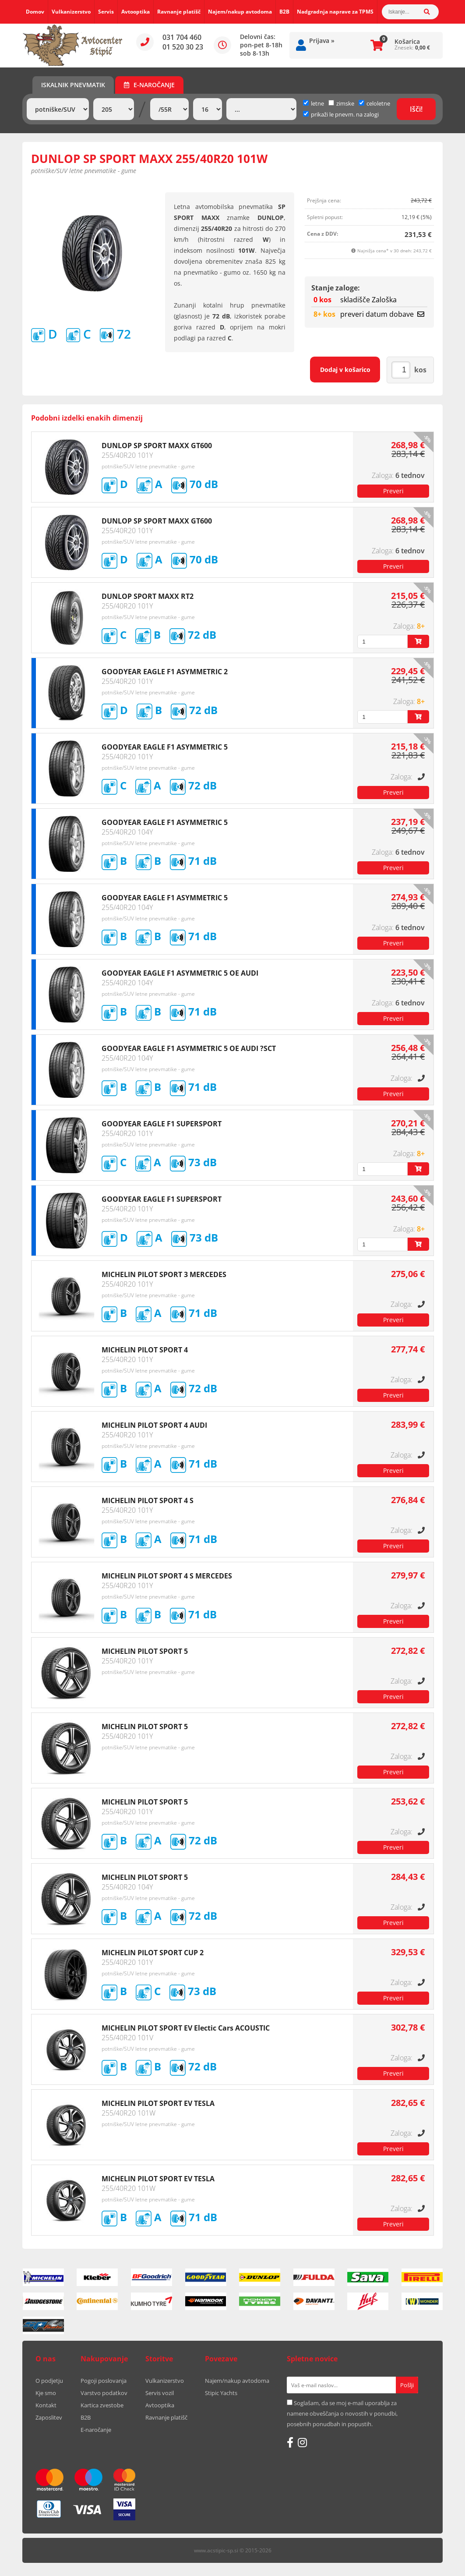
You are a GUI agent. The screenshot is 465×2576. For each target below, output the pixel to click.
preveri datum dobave (382, 314)
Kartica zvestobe (102, 2405)
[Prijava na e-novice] (407, 2385)
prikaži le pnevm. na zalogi (345, 114)
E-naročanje (149, 85)
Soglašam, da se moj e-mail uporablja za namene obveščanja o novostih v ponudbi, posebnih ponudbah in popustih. (342, 2413)
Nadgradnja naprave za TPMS (335, 11)
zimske (341, 103)
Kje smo (45, 2393)
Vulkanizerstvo (71, 11)
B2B (284, 11)
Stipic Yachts (221, 2393)
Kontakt (45, 2405)
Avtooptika (135, 11)
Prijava (322, 40)
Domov (35, 11)
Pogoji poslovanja (104, 2381)
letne (313, 103)
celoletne (374, 103)
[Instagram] (302, 2442)
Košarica (407, 41)
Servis (106, 11)
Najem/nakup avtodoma (240, 11)
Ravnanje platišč (179, 11)
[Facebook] (290, 2442)
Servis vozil (159, 2393)
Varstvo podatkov (104, 2393)
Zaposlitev (48, 2417)
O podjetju (49, 2381)
